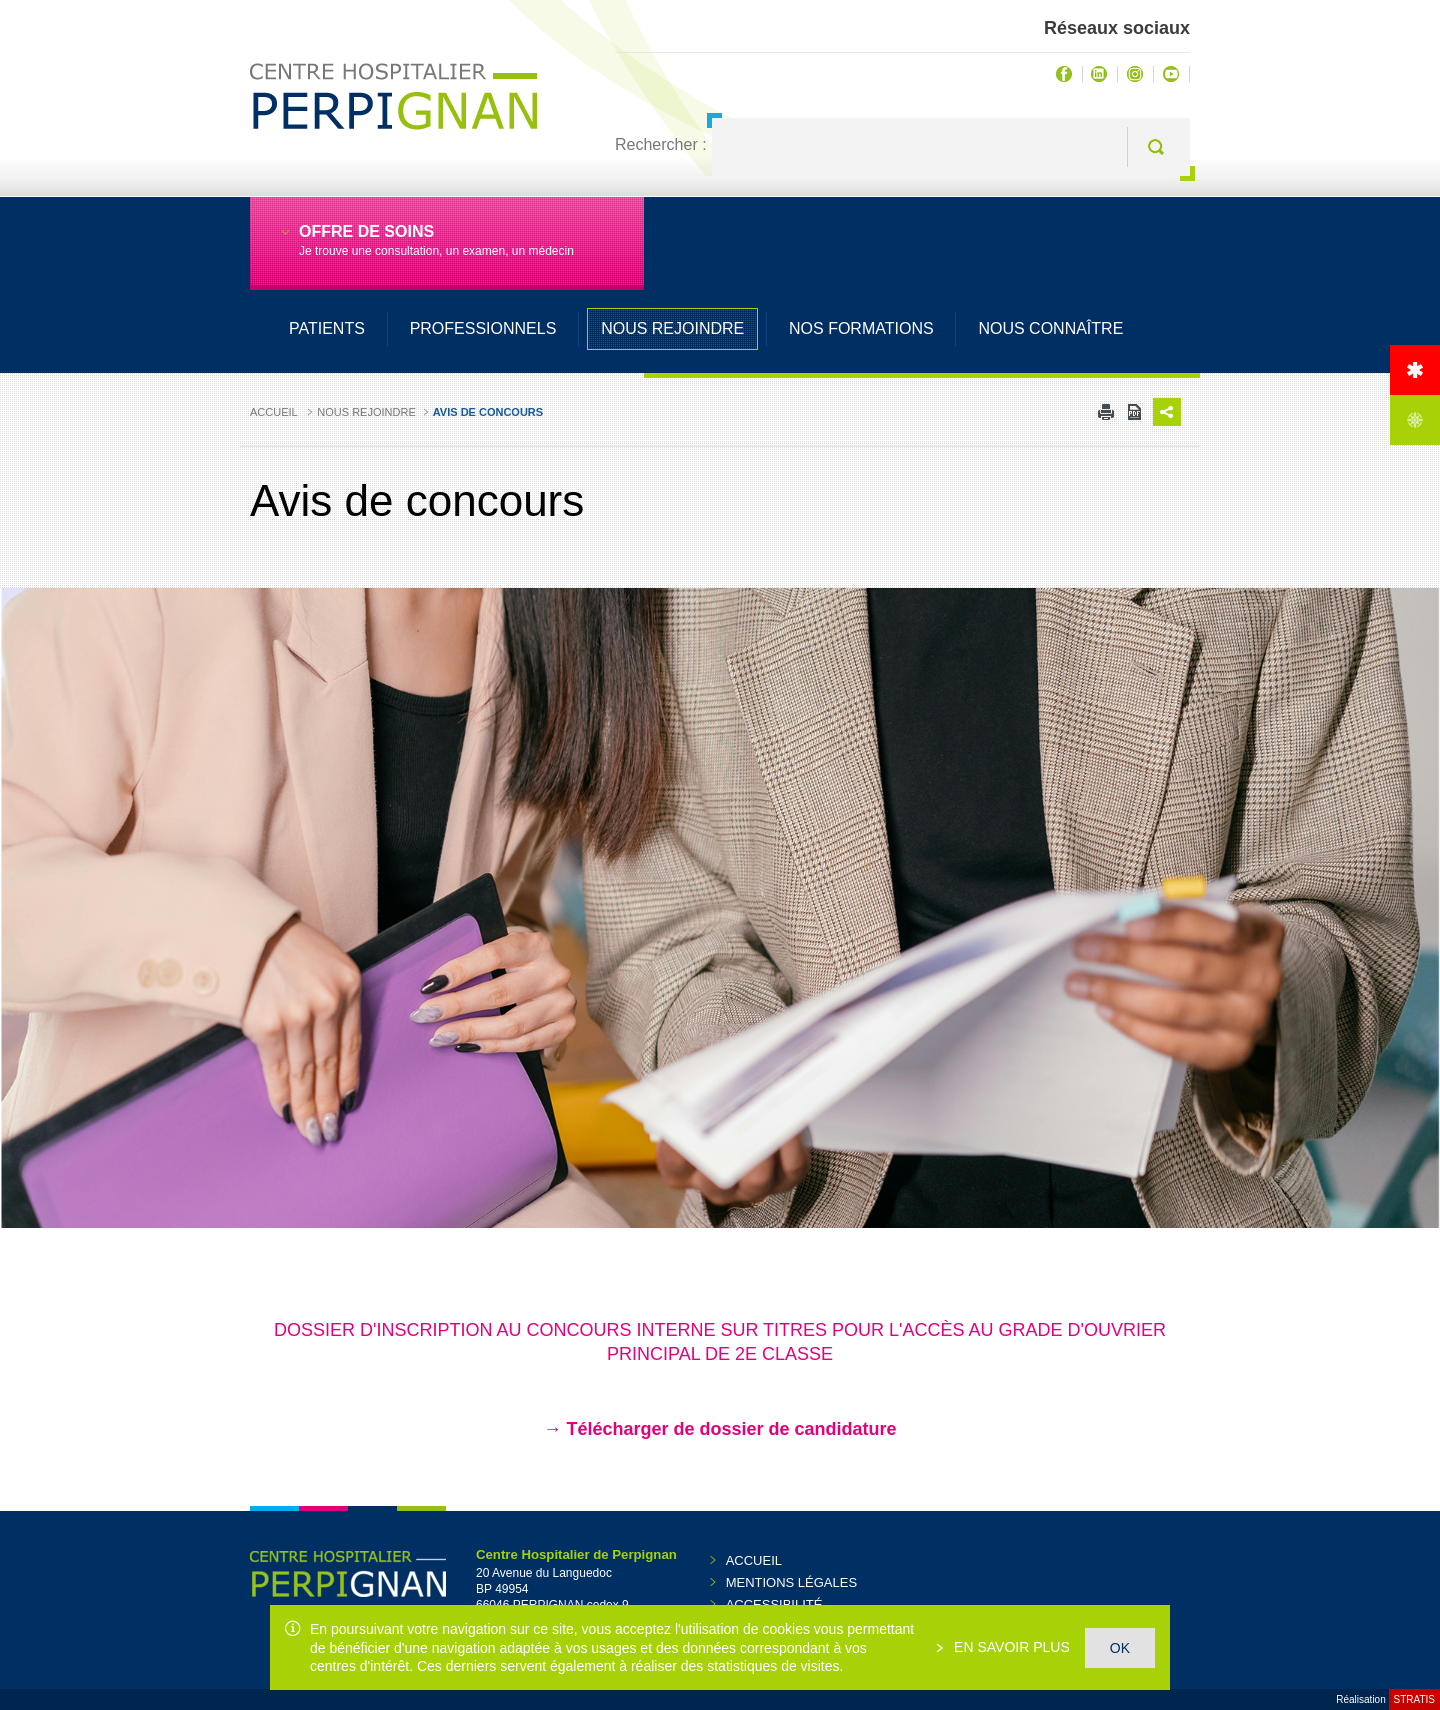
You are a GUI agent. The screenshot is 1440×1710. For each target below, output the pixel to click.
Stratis (1414, 1699)
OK (1120, 1648)
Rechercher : (661, 144)
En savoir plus (1010, 1647)
